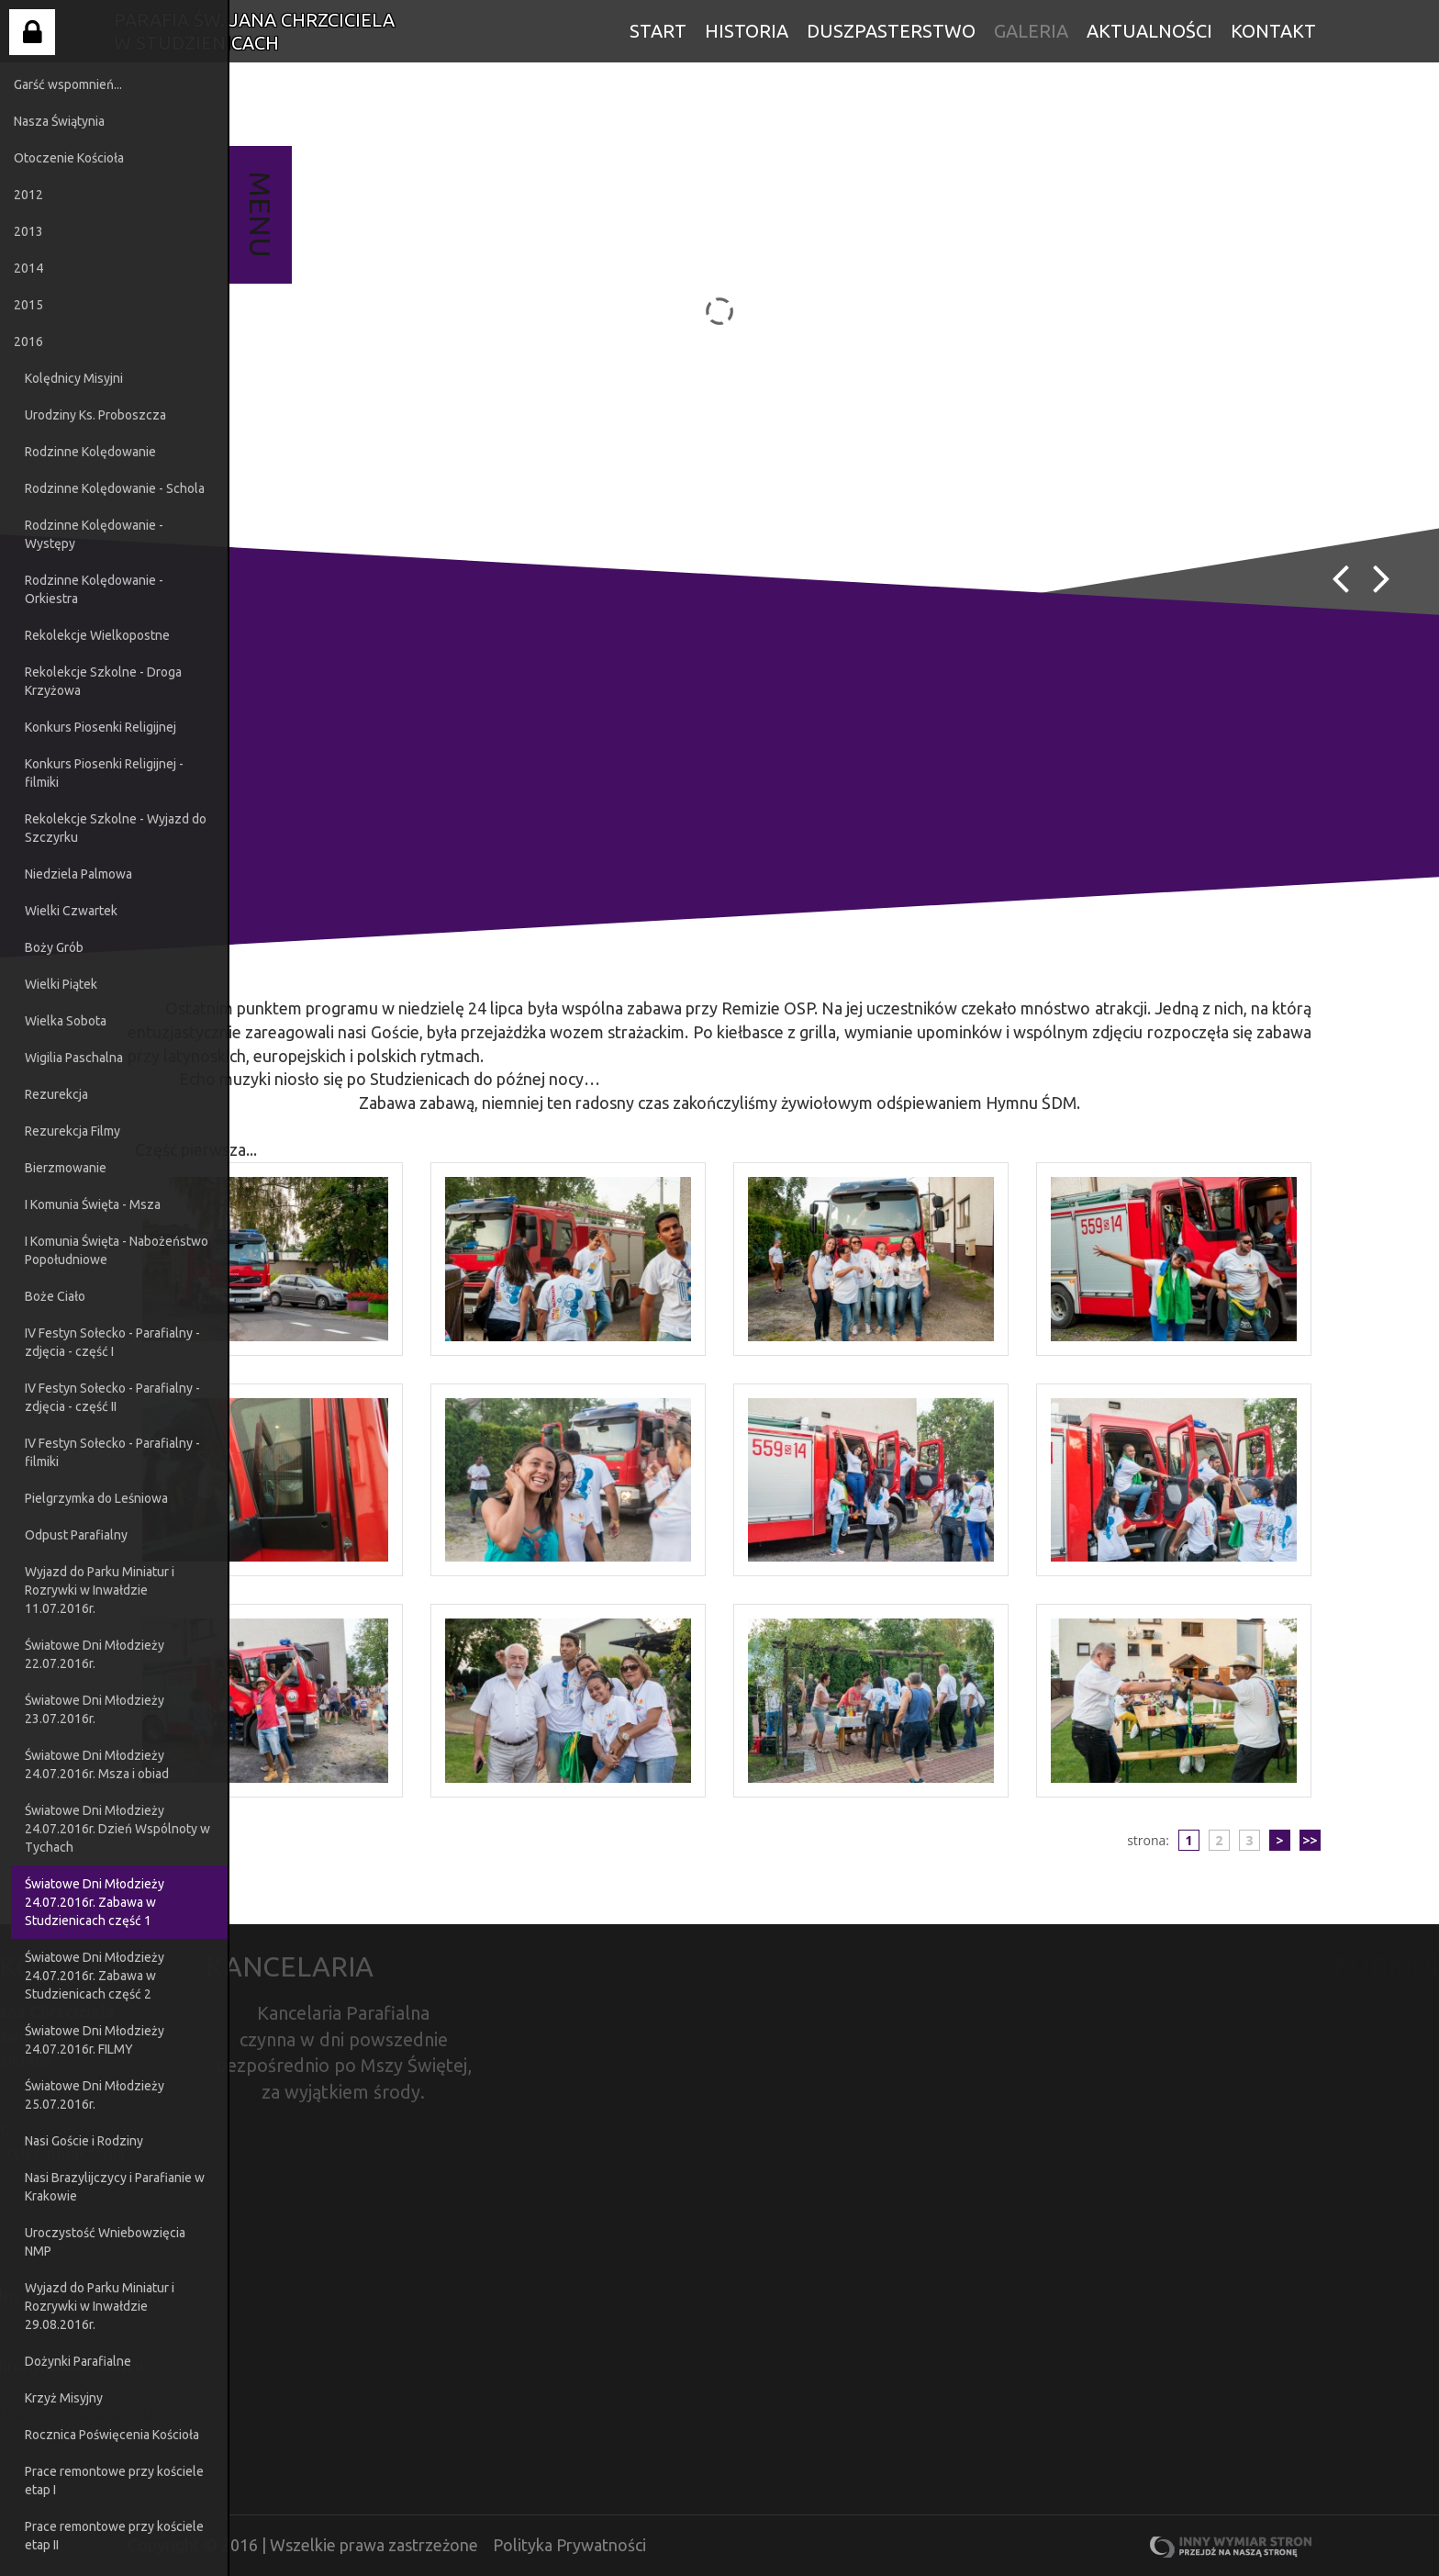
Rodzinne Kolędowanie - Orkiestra (94, 589)
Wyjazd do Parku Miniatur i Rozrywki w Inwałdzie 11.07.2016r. (99, 1590)
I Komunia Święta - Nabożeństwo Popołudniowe (116, 1250)
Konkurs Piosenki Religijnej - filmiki (104, 773)
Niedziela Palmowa (78, 874)
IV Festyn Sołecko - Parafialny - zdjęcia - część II (112, 1397)
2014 (28, 268)
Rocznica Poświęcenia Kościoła (112, 2434)
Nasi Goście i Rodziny (84, 2141)
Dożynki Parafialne (78, 2361)
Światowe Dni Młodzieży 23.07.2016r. (94, 1709)
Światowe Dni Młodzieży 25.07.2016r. (94, 2094)
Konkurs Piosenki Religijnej (100, 727)
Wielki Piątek (61, 984)
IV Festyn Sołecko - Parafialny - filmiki (112, 1452)
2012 (28, 194)
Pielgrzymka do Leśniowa (96, 1498)
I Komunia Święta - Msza (93, 1204)
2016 (28, 341)
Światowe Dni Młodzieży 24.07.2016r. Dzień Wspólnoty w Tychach (117, 1828)
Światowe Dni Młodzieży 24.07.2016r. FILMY (94, 2039)
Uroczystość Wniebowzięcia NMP (105, 2241)
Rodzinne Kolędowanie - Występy (94, 534)
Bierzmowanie (65, 1167)
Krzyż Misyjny (64, 2398)
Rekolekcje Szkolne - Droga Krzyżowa (103, 681)
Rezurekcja (56, 1094)
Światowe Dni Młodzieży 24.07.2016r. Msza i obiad (97, 1764)
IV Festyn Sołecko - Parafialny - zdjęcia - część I (112, 1342)
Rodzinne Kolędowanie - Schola (115, 488)
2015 (28, 304)
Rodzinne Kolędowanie (90, 451)
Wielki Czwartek (71, 910)
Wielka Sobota (65, 1021)
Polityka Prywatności (569, 2545)
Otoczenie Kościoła (69, 158)
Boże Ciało (55, 1296)
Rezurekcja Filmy (72, 1131)
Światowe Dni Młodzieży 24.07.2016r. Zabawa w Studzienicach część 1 (94, 1902)
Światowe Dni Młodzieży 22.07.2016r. (94, 1654)
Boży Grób (54, 947)
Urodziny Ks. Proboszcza (95, 415)
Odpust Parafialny (76, 1535)
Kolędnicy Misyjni (74, 378)
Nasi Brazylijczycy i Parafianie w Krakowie (115, 2186)
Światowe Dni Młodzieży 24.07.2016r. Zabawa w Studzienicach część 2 (94, 1975)
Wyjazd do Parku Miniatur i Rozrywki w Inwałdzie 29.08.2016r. (99, 2306)
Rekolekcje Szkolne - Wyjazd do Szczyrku (115, 828)
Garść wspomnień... (68, 84)
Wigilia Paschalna (74, 1057)
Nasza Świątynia (59, 121)
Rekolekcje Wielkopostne (97, 635)
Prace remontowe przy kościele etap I (114, 2480)
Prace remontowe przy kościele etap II (114, 2535)
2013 (28, 231)
